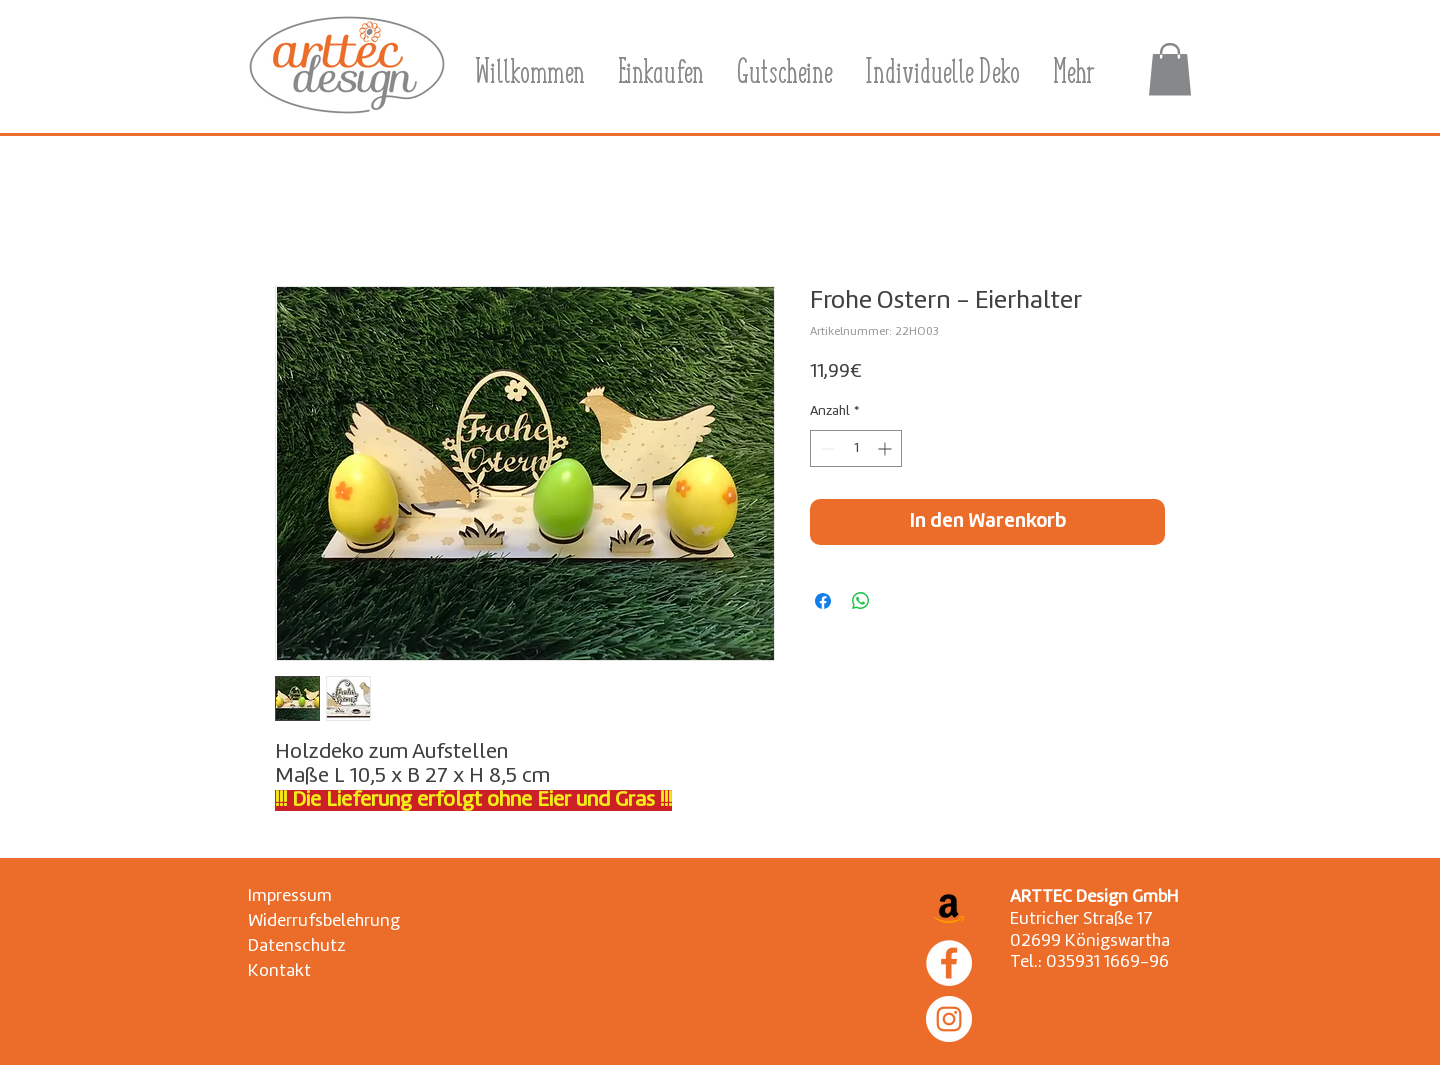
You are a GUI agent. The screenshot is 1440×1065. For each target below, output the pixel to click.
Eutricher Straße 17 (1081, 919)
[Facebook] (949, 963)
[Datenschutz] (296, 946)
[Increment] (886, 448)
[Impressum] (294, 896)
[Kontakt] (294, 971)
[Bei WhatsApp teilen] (861, 601)
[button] (1170, 69)
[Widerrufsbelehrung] (324, 921)
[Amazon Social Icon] (949, 907)
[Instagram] (949, 1019)
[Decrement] (825, 448)
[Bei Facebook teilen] (823, 601)
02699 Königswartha (1090, 941)
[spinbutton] (856, 448)
